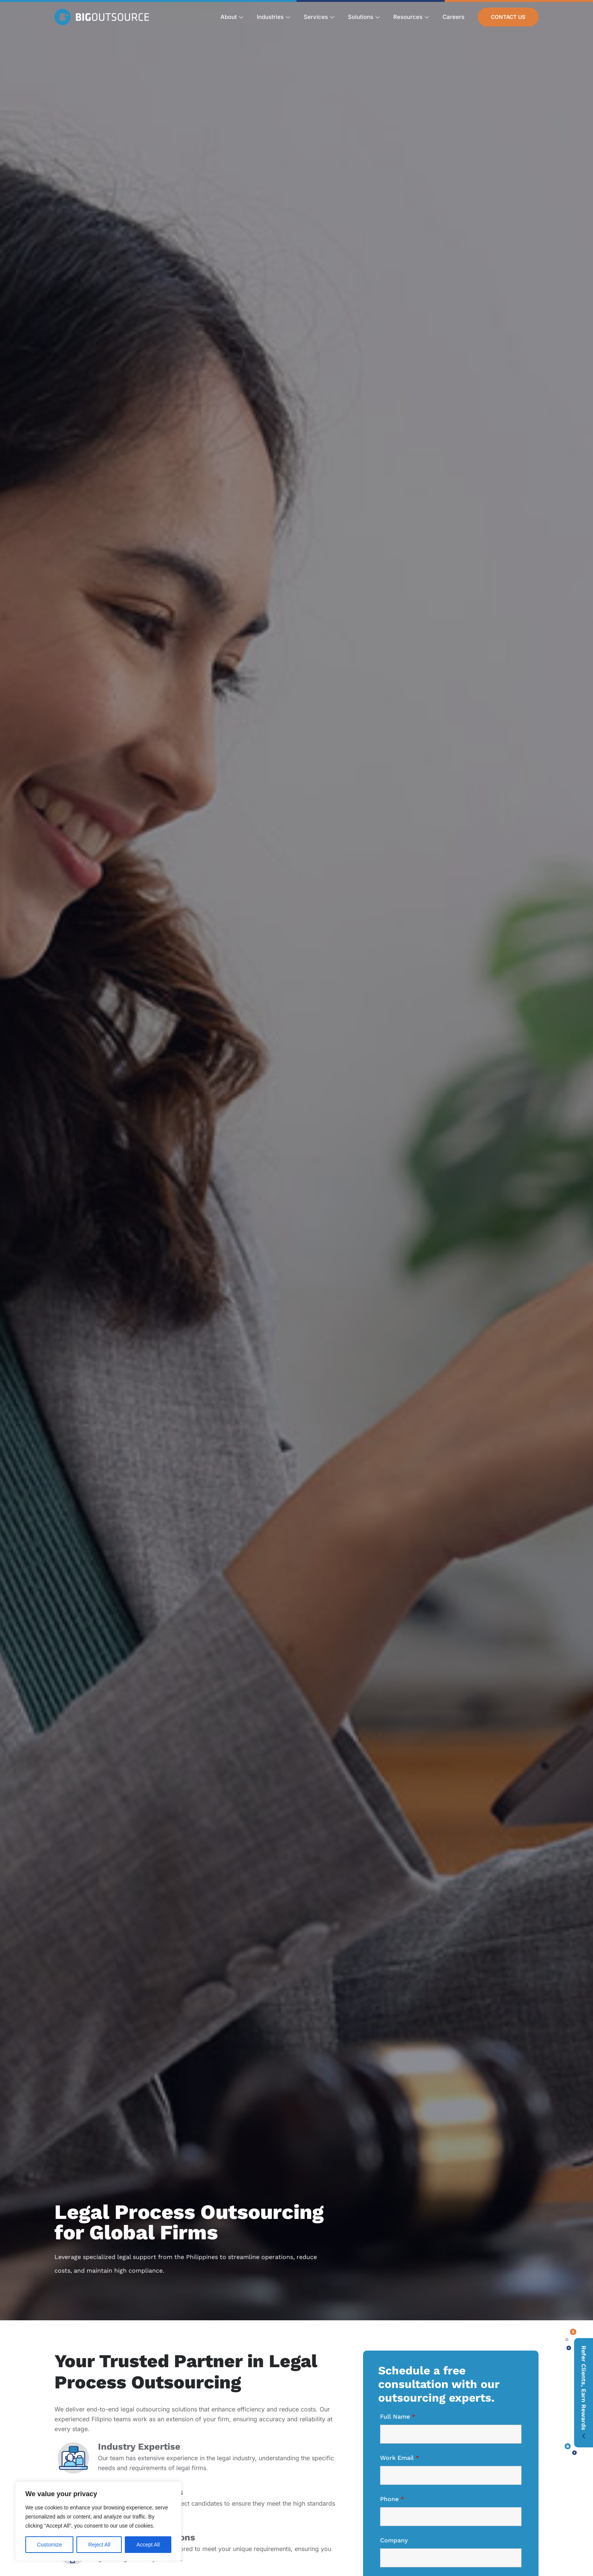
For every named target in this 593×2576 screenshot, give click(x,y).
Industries (273, 16)
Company (394, 2540)
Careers (453, 16)
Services (319, 16)
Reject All (99, 2545)
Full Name (397, 2416)
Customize (49, 2545)
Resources (411, 16)
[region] (98, 2521)
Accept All (148, 2545)
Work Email (399, 2457)
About (231, 16)
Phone (392, 2499)
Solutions (364, 16)
